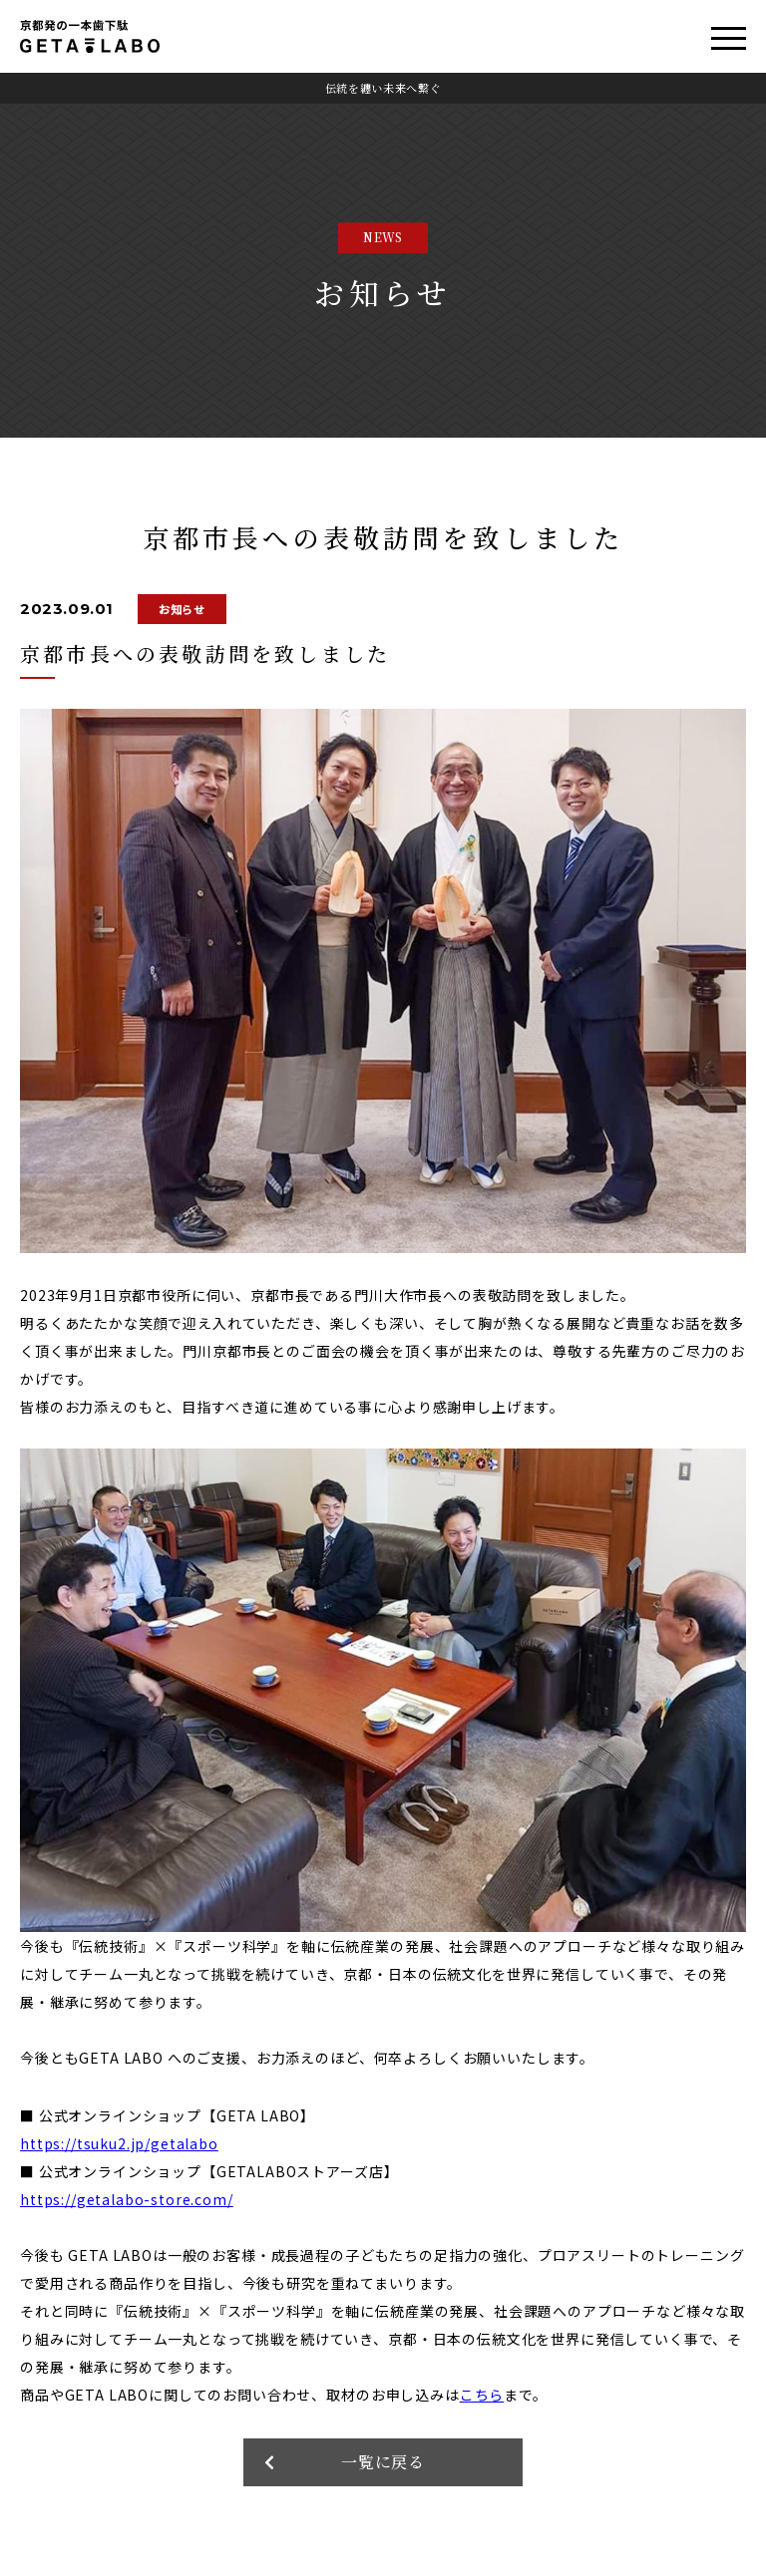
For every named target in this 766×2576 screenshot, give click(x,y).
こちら (482, 2395)
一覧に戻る (383, 2461)
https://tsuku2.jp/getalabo (119, 2143)
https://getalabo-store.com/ (126, 2199)
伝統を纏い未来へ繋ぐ (383, 88)
